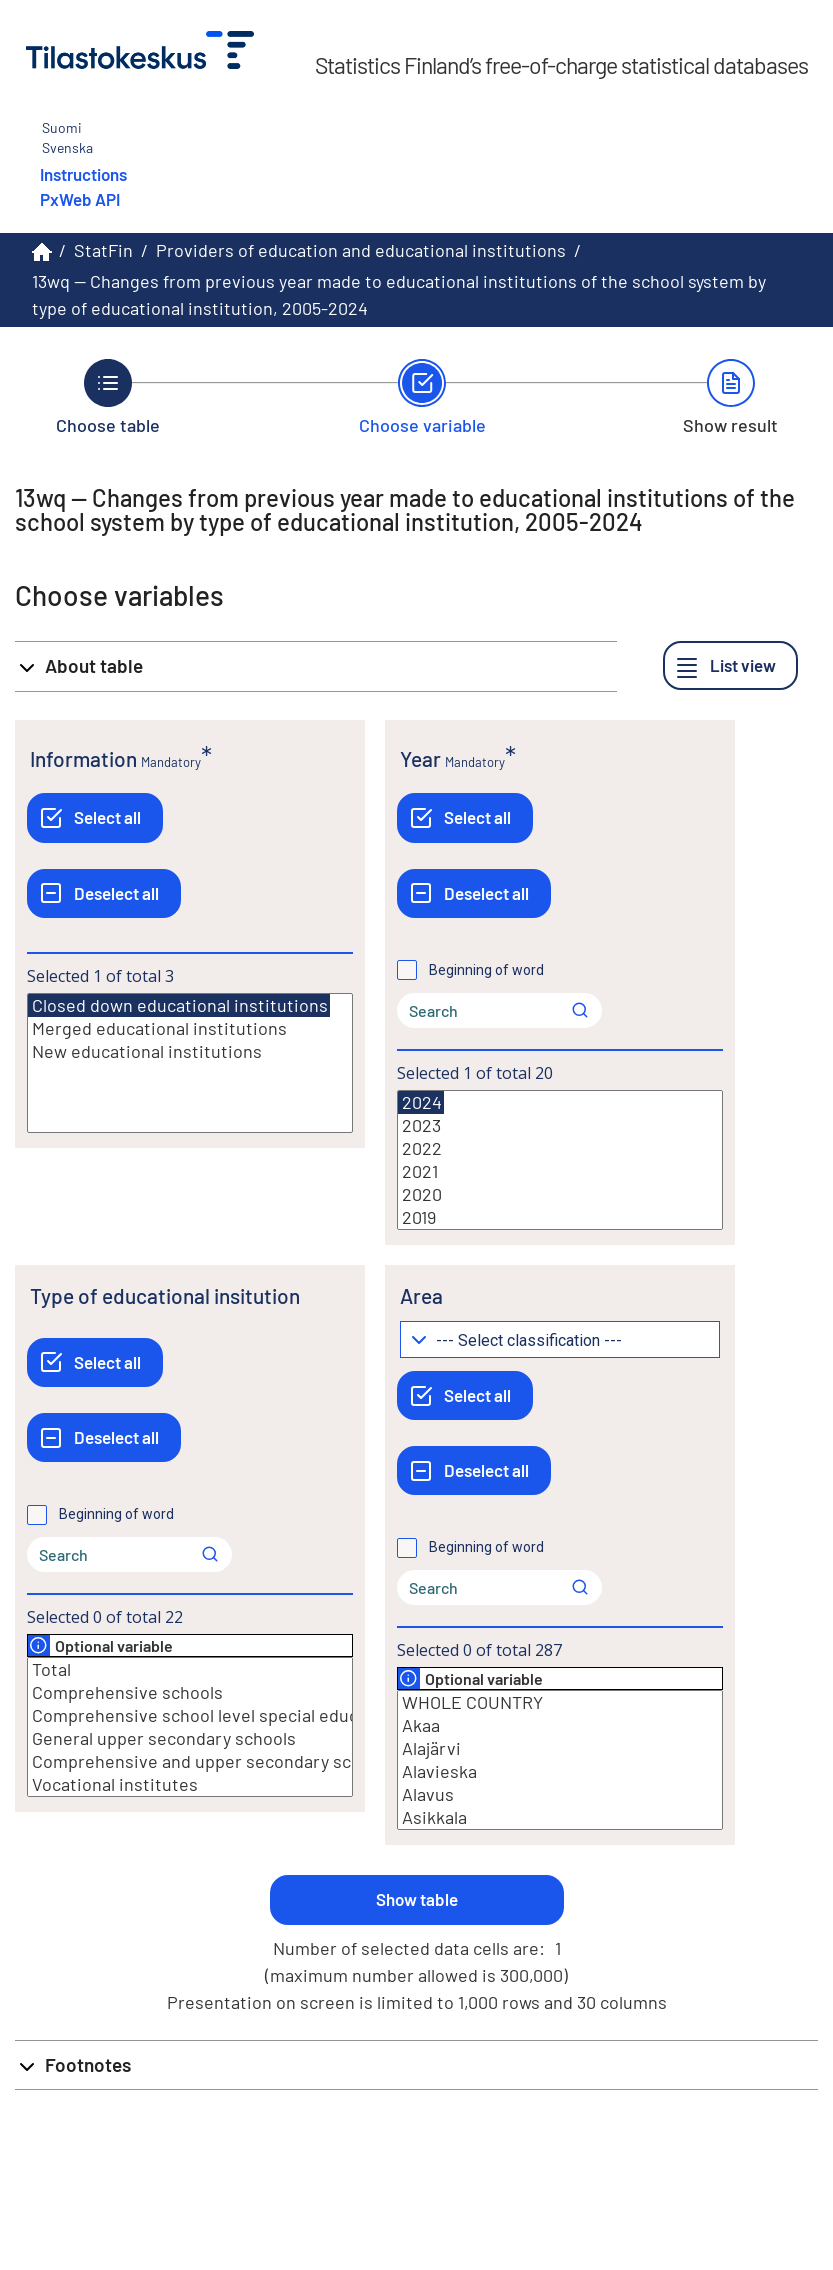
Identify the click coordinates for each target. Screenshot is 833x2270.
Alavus (560, 1794)
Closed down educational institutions (179, 1005)
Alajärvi (560, 1748)
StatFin (103, 250)
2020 (560, 1194)
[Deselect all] (104, 893)
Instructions (83, 174)
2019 (560, 1217)
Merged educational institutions (190, 1028)
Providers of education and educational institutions (361, 250)
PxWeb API (80, 199)
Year (420, 758)
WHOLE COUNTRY (560, 1702)
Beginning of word (486, 970)
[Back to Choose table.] (108, 397)
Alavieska (560, 1771)
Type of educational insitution (165, 1295)
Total (190, 1669)
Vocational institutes (190, 1784)
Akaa (560, 1725)
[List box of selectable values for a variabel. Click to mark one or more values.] (190, 1063)
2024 (421, 1102)
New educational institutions (190, 1051)
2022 (560, 1148)
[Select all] (95, 817)
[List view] (730, 665)
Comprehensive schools (190, 1692)
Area (421, 1295)
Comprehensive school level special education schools (190, 1715)
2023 (560, 1125)
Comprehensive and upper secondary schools (190, 1761)
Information (83, 758)
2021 (560, 1171)
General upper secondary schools (190, 1738)
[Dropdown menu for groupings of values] (560, 1339)
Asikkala (560, 1817)
